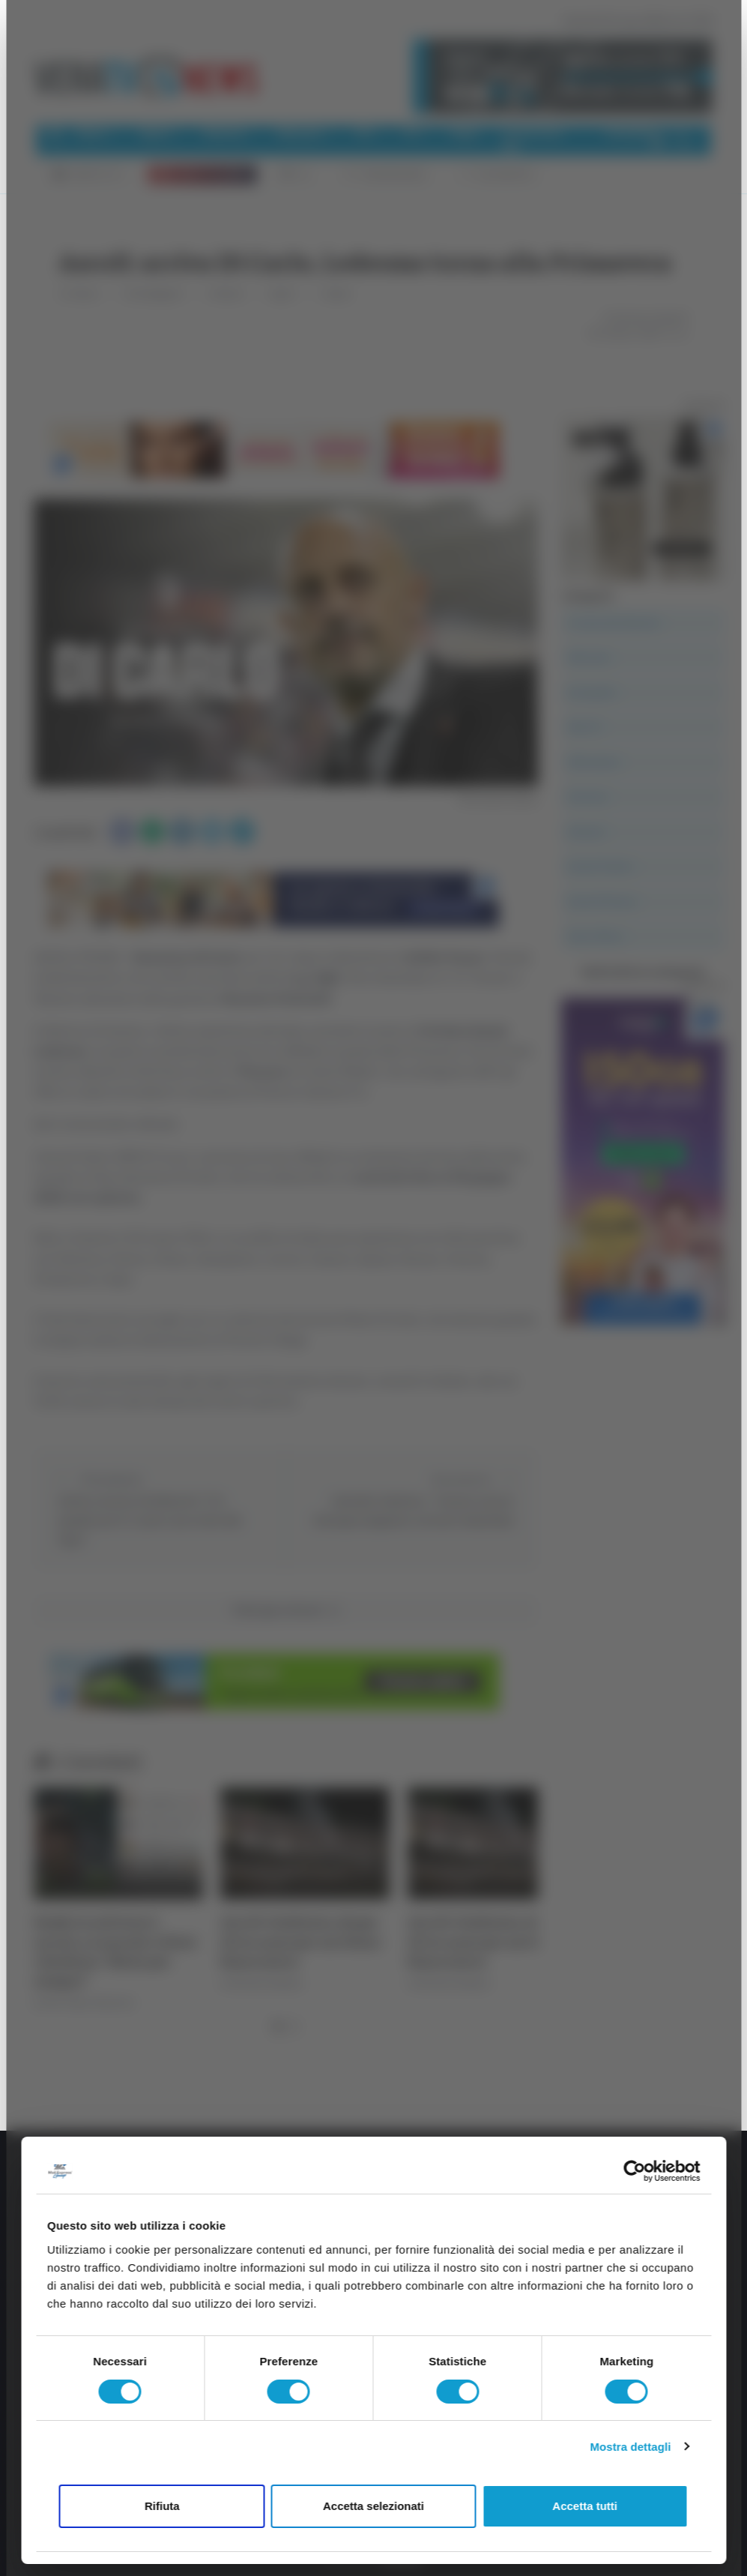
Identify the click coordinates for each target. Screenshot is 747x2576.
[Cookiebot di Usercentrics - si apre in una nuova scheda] (634, 2171)
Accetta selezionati (373, 2506)
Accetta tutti (584, 2506)
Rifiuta (162, 2506)
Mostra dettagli (630, 2446)
